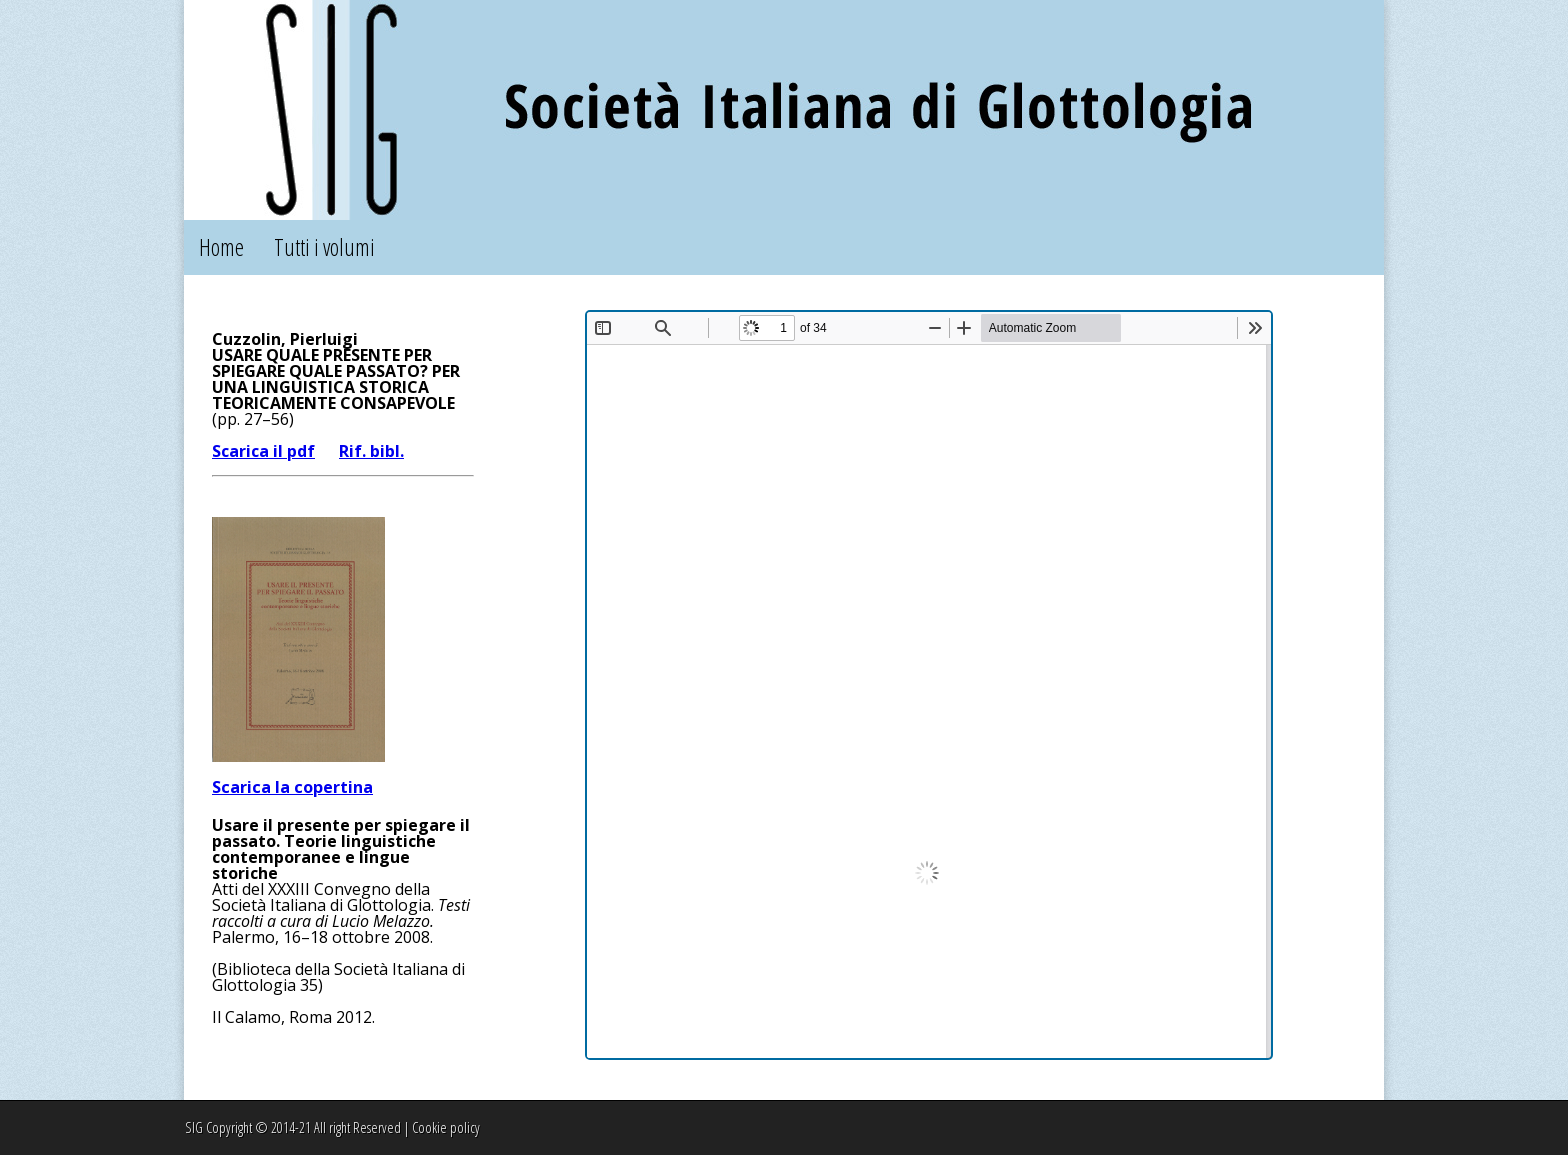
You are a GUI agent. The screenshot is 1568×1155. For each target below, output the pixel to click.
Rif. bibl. (371, 451)
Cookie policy (446, 1127)
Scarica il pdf (263, 451)
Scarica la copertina (292, 787)
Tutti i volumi (324, 247)
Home (221, 247)
